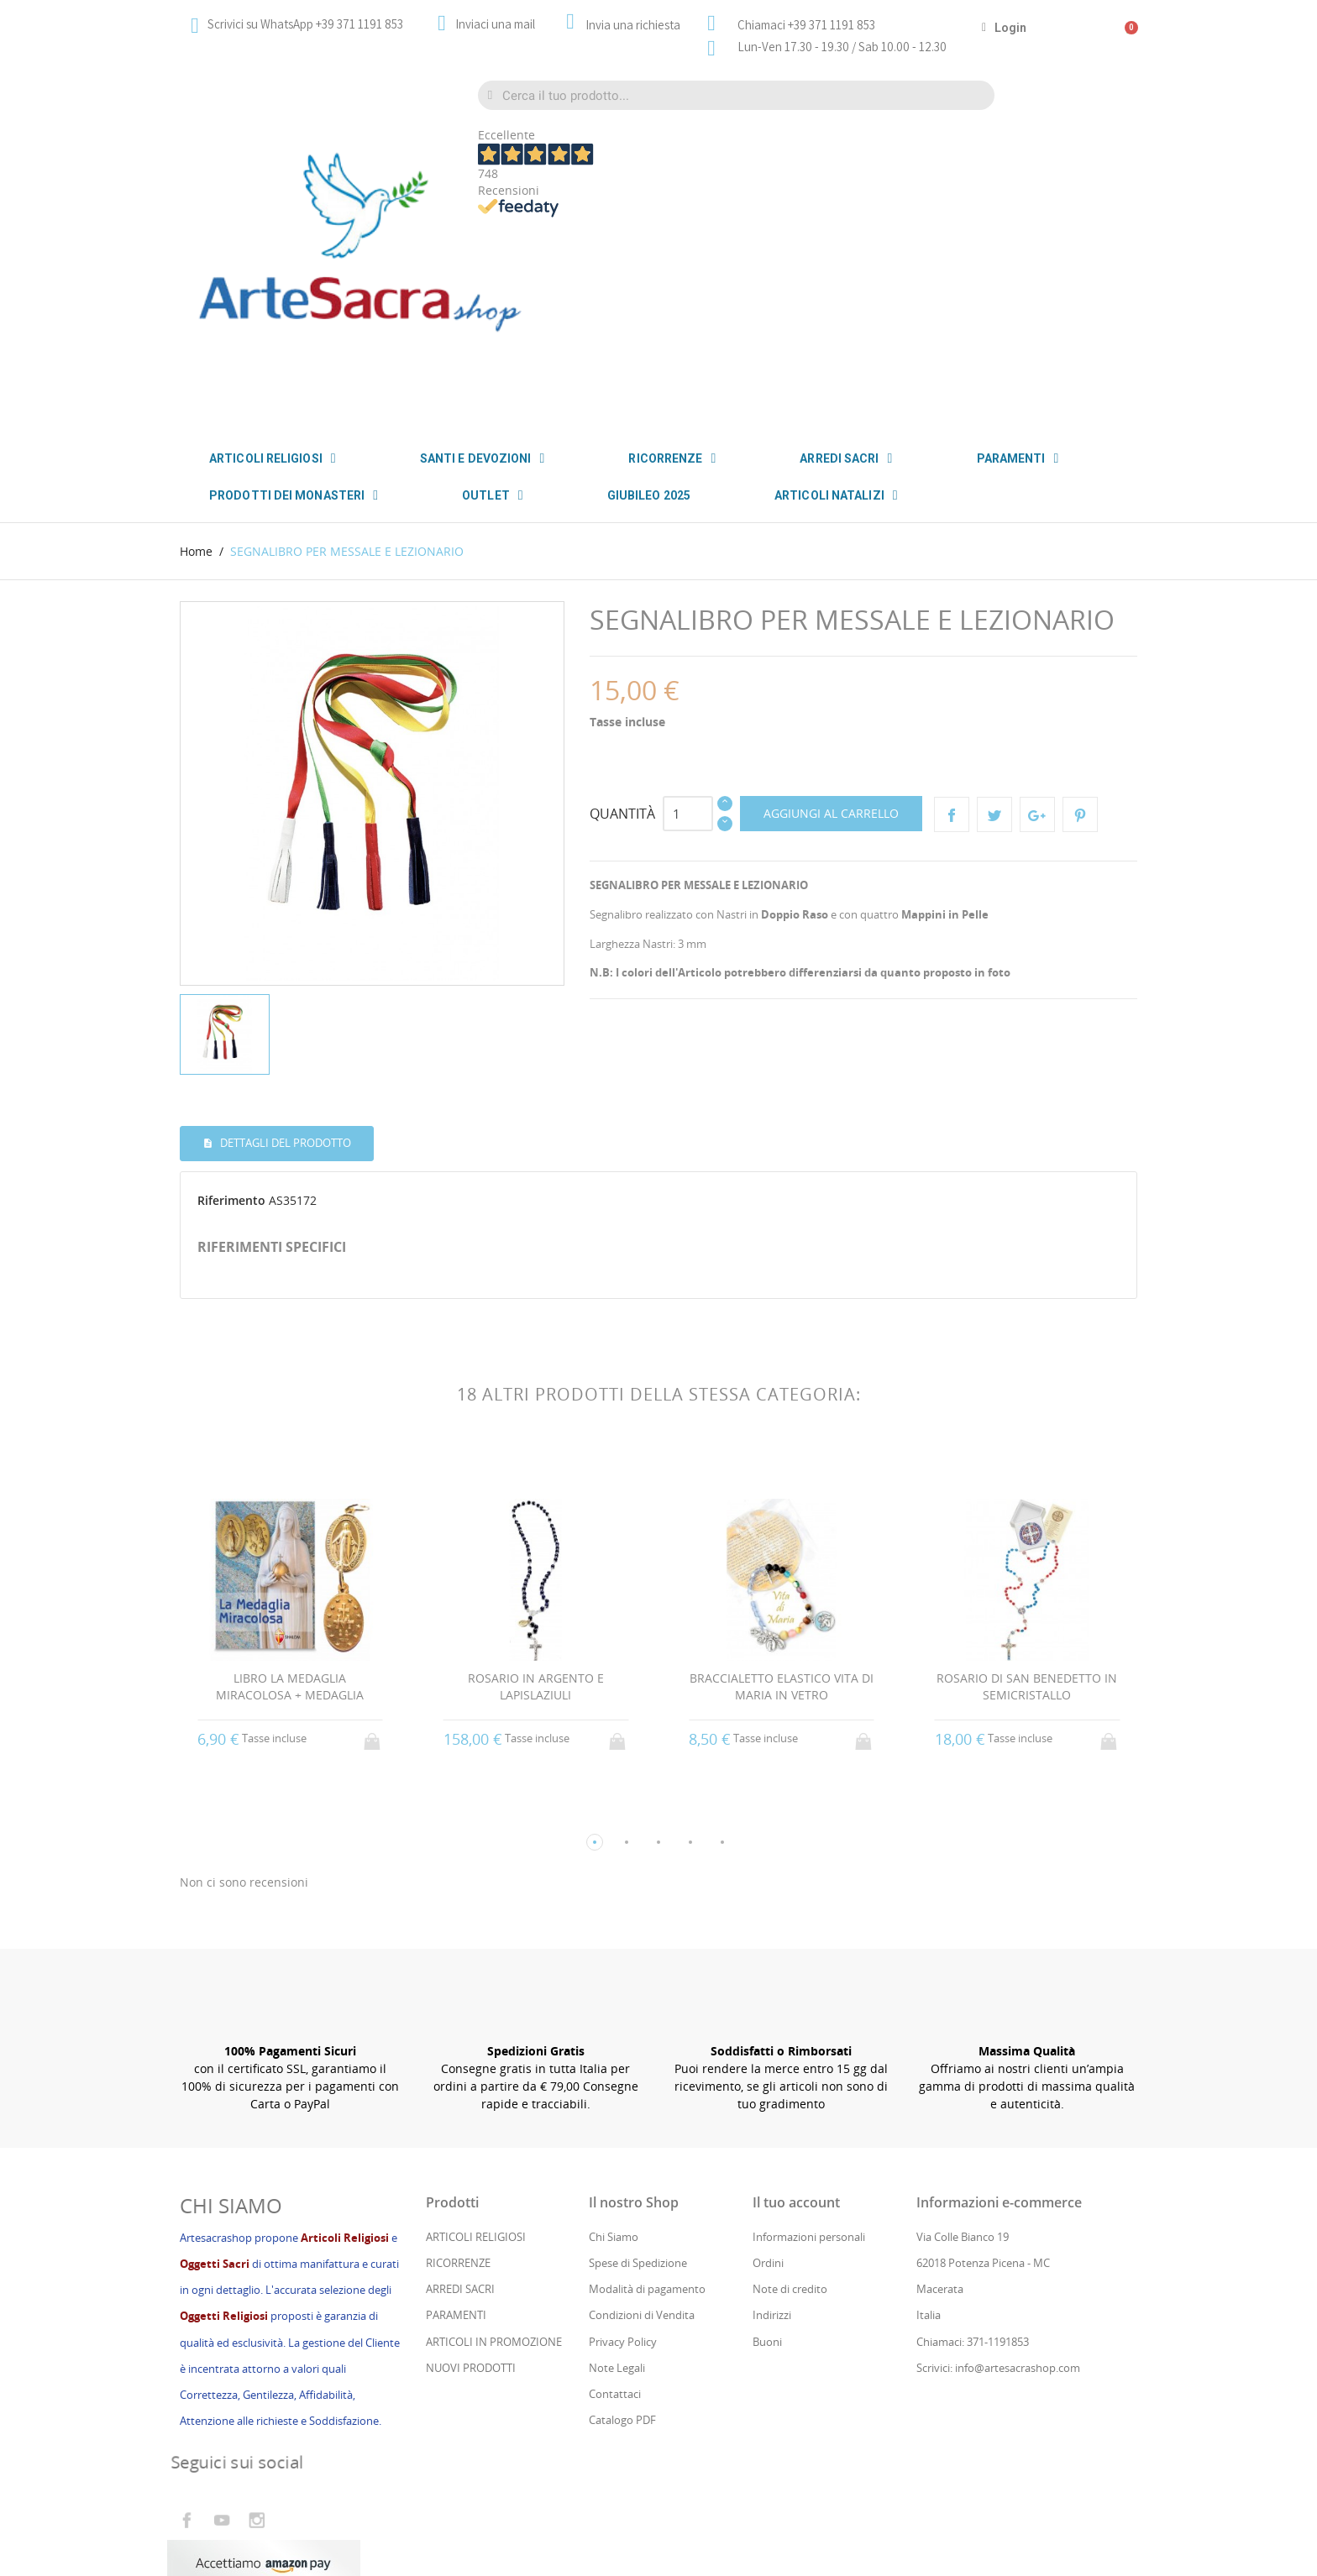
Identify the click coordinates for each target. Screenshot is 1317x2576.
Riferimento (231, 995)
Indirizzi (772, 2110)
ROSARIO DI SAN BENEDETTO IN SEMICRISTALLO (1027, 1480)
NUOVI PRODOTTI (471, 2162)
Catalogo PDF (622, 2215)
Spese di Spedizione (638, 2057)
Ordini (768, 2057)
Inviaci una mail (495, 24)
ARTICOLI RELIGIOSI (476, 2031)
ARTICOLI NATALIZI (836, 495)
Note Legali (617, 2162)
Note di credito (790, 2084)
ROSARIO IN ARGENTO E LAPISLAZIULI (536, 1480)
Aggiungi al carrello (831, 608)
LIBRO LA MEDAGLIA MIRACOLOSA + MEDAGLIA (290, 1480)
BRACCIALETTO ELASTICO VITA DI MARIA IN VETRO (782, 1480)
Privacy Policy (623, 2136)
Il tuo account (796, 1996)
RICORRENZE (672, 458)
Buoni (767, 2136)
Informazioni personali (809, 2031)
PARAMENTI (1018, 458)
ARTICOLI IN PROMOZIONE (494, 2136)
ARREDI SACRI (846, 458)
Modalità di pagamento (647, 2084)
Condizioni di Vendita (642, 2110)
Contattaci (615, 2188)
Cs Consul (313, 2493)
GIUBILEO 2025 (648, 495)
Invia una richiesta (632, 25)
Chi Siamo (613, 2031)
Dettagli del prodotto (284, 937)
